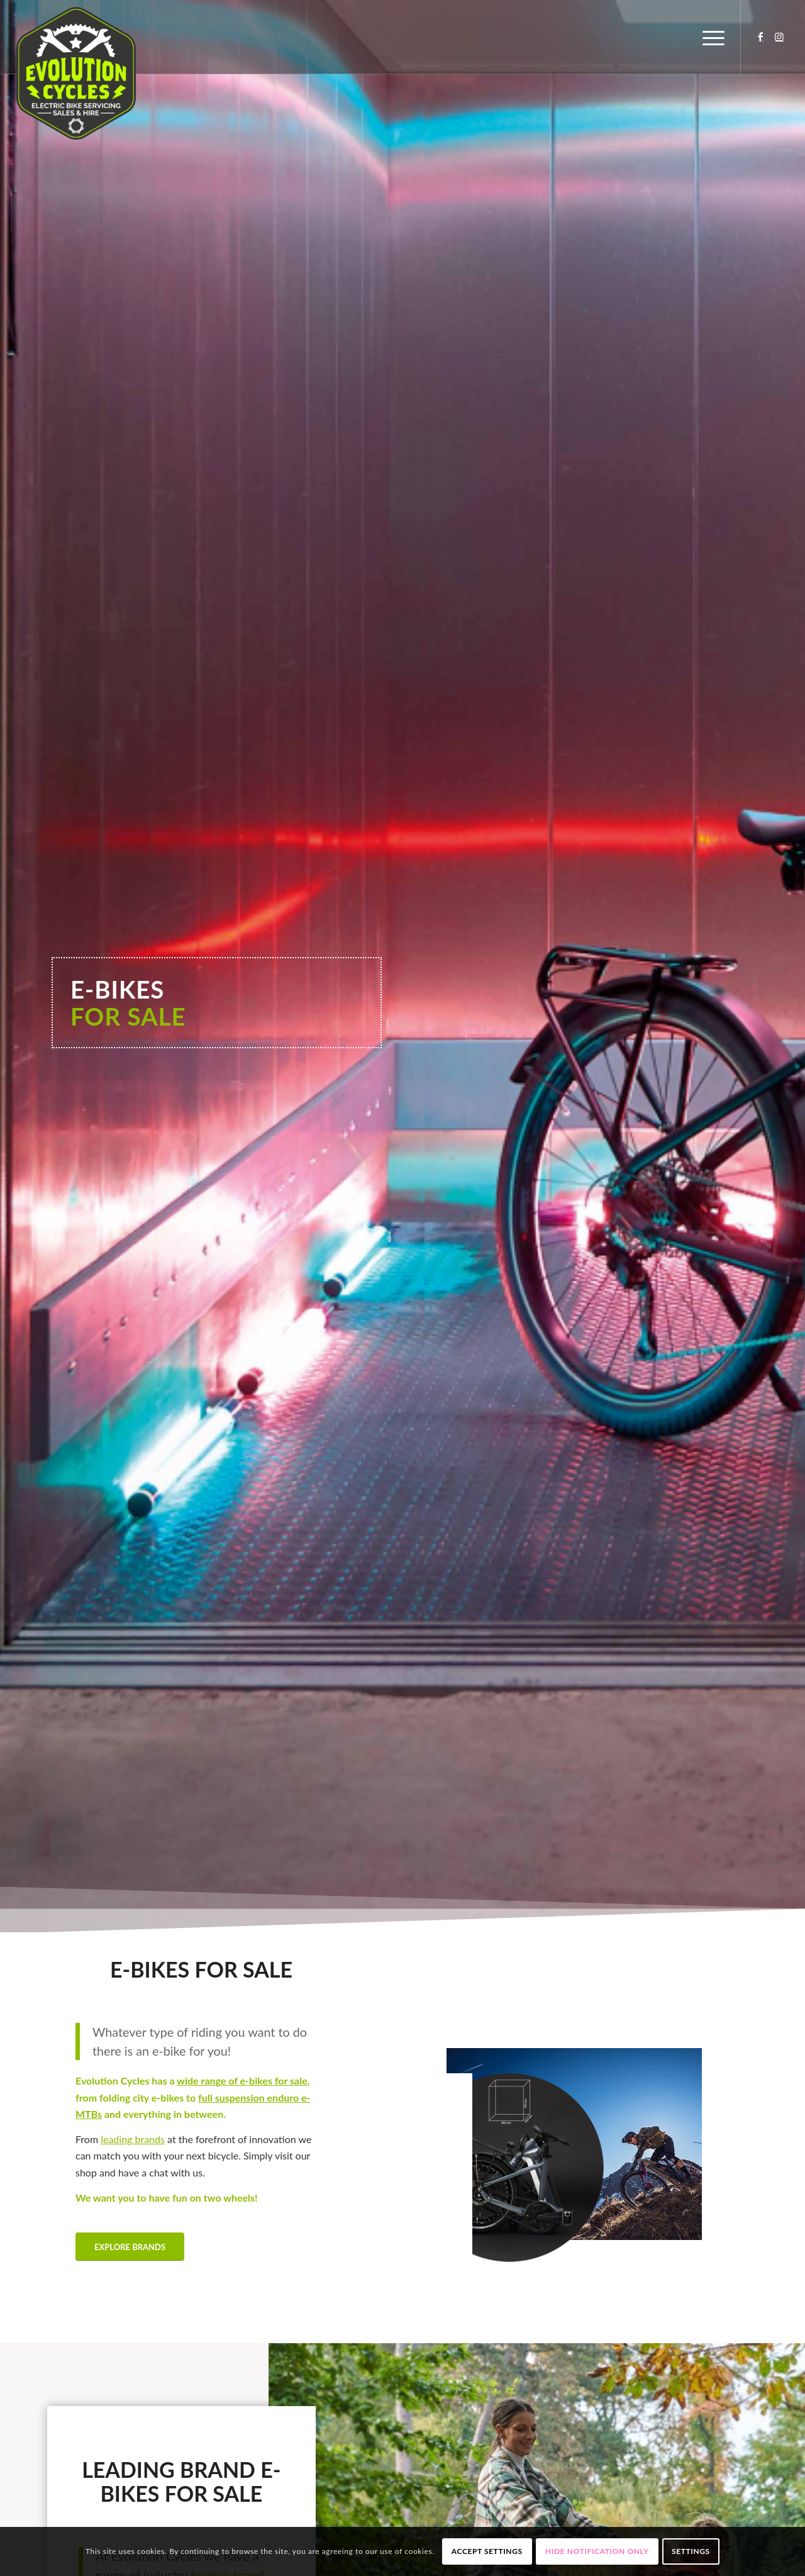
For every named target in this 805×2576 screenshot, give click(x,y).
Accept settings (487, 2551)
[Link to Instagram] (779, 36)
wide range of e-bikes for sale (242, 2080)
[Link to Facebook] (760, 36)
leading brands (133, 2139)
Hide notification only (597, 2551)
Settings (691, 2551)
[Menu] (709, 37)
